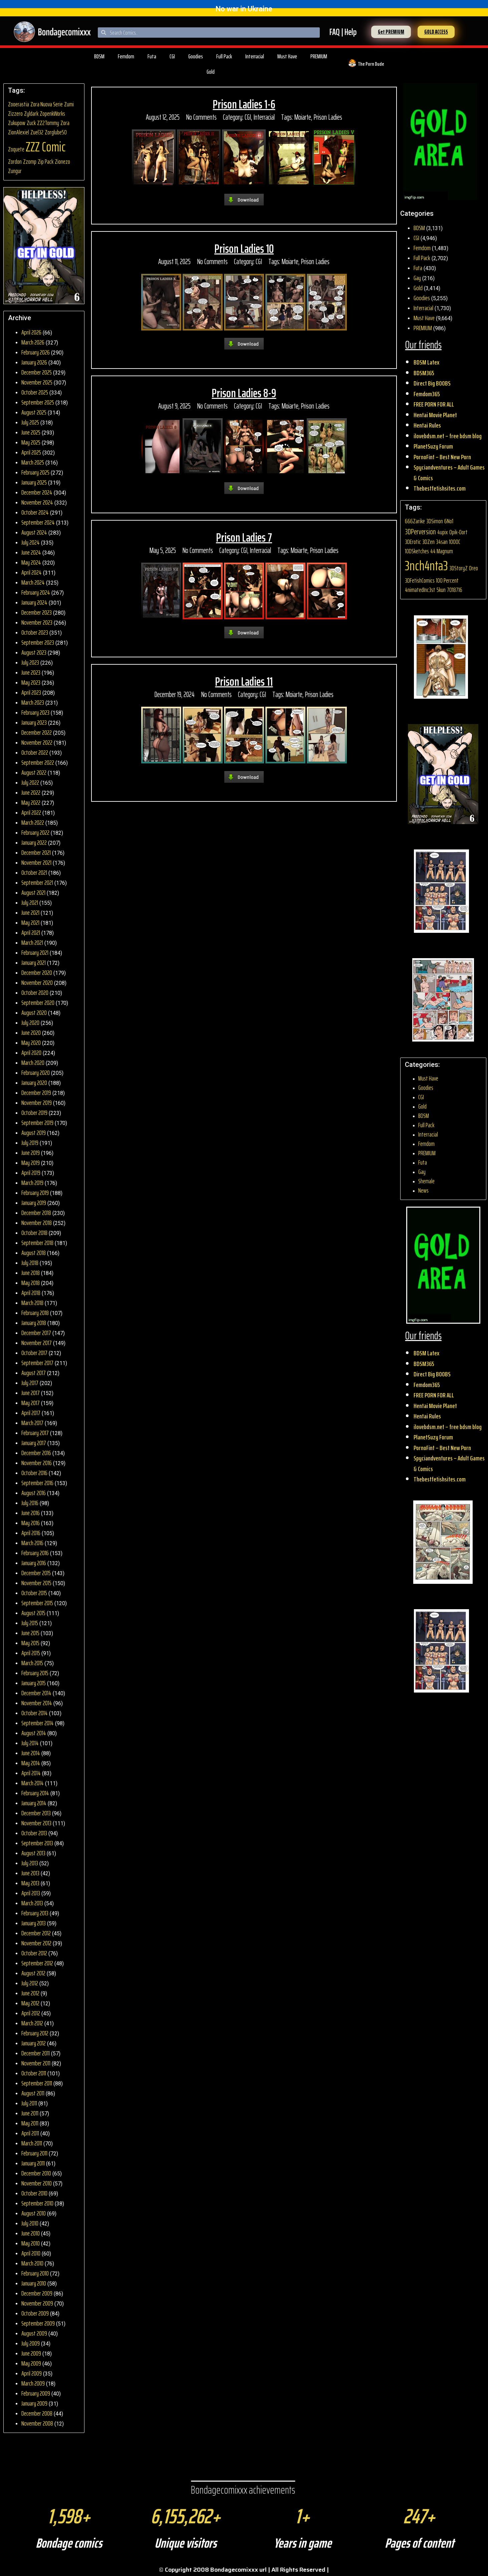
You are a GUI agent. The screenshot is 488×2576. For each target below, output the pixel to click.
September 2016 (37, 1482)
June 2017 (30, 1392)
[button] (391, 32)
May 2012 (30, 2003)
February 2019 (35, 1192)
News (423, 1190)
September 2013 (37, 1843)
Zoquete (16, 149)
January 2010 (33, 2283)
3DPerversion (420, 532)
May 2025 (30, 442)
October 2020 (34, 992)
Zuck (31, 123)
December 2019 (36, 1092)
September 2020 (37, 1002)
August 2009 (34, 2333)
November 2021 (36, 862)
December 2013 (36, 1813)
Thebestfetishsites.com (440, 488)
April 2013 (30, 1893)
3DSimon (434, 521)
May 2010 (30, 2243)
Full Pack (224, 56)
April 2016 (30, 1532)
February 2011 (34, 2153)
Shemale (426, 1181)
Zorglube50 (56, 132)
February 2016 (35, 1552)
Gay (417, 277)
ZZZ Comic (46, 146)
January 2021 (33, 962)
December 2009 (36, 2293)
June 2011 (29, 2113)
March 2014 (32, 1783)
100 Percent (447, 580)
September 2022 (37, 762)
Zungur (15, 171)
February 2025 (35, 472)
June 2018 (30, 1272)
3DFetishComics (420, 580)
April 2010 (30, 2253)
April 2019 (30, 1172)
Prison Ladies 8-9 (244, 393)
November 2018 (36, 1222)
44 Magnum (441, 551)
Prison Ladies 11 (244, 681)
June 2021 (30, 912)
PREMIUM (318, 56)
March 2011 (31, 2143)
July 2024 (30, 542)
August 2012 (33, 1973)
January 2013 (33, 1923)
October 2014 (34, 1713)
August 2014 (33, 1733)
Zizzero (15, 113)
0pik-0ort (458, 532)
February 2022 (35, 832)
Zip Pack (45, 161)
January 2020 (34, 1082)
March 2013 (32, 1903)
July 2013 (29, 1863)
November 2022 (36, 742)
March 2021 (32, 942)
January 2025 (34, 482)
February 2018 (35, 1312)
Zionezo (62, 161)
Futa (152, 56)
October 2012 (34, 1953)
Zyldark (31, 113)
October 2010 (34, 2193)
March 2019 (32, 1182)
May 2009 (31, 2363)
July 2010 (29, 2223)
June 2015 (30, 1633)
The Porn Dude (371, 64)
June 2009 (31, 2353)
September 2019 (37, 1122)
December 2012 (36, 1933)
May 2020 (31, 1042)
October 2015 (34, 1592)
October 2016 (34, 1472)
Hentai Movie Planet (435, 415)
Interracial (254, 56)
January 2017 (33, 1442)
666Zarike (415, 521)
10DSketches (417, 551)
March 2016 (32, 1542)
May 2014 (30, 1763)
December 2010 (36, 2173)
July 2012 (29, 1983)
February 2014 (35, 1793)
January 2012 (33, 2043)
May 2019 (30, 1162)
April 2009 (31, 2373)
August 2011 (32, 2093)
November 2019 (36, 1102)
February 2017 (35, 1432)
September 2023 (37, 642)
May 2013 (30, 1883)
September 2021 (37, 882)
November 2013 (36, 1823)
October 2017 (34, 1352)
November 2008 (37, 2423)
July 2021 (29, 902)
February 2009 (35, 2393)
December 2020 (36, 972)
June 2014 (30, 1753)
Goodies (195, 56)
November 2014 (36, 1703)
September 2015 (37, 1602)
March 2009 (33, 2383)
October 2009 (35, 2313)
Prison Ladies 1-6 (244, 104)
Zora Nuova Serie (46, 104)
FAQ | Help (342, 32)
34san (442, 542)
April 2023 (31, 692)
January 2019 (33, 1202)
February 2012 (34, 2033)
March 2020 (32, 1062)
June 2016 (30, 1512)
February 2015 (34, 1673)
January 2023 (34, 722)
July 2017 (29, 1382)
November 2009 (37, 2303)
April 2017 (30, 1412)
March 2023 (32, 702)
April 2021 (30, 932)
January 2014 (33, 1803)
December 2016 (36, 1452)
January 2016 (33, 1562)
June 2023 (30, 672)
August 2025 (33, 412)
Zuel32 (36, 132)
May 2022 (30, 802)
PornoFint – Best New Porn (442, 457)
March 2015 (32, 1663)
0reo (473, 568)
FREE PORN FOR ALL (434, 404)
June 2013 (30, 1873)
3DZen (428, 542)
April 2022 (31, 812)
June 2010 (30, 2233)
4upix (442, 532)
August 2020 (34, 1012)
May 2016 (30, 1522)
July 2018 (29, 1262)
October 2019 (34, 1112)
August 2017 (33, 1372)
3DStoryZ (458, 568)
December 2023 (36, 612)
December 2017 (36, 1332)
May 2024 (31, 562)
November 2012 (36, 1943)
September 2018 (37, 1242)
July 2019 (29, 1142)
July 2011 (29, 2103)
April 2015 (30, 1653)
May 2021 (30, 922)
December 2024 (36, 492)
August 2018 (33, 1252)
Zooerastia (18, 104)
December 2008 (36, 2413)
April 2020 (31, 1052)
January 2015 (33, 1683)
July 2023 (30, 662)
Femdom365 (427, 394)
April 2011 (30, 2133)
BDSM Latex (426, 362)
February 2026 (35, 352)
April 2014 (31, 1773)
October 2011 (33, 2073)
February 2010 (35, 2273)
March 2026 (32, 342)
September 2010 (37, 2203)
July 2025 (30, 422)
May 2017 (30, 1402)
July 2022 (30, 782)
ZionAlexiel (18, 132)
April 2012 (30, 2013)
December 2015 (36, 1572)
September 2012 (37, 1963)
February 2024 (35, 592)
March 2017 (32, 1422)
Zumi (69, 104)
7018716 (454, 590)
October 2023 (34, 632)
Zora (64, 123)
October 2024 (35, 512)
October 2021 (34, 872)
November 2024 (37, 502)
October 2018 (34, 1232)
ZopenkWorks (52, 113)
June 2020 (31, 1032)
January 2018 (33, 1322)
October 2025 (34, 392)
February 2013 (34, 1913)
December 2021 (36, 852)
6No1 (448, 521)
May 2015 (30, 1643)
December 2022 (36, 732)
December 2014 (36, 1693)
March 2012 (32, 2023)
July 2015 (29, 1623)
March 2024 (33, 582)
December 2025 (36, 372)
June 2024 (31, 552)
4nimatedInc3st (420, 590)
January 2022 (34, 842)
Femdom (126, 56)
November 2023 (36, 622)
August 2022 (33, 772)
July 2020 (30, 1022)
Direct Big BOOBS (432, 383)
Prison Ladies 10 (244, 248)
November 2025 (36, 382)
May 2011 (29, 2123)
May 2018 (30, 1282)
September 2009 (38, 2323)
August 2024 (34, 532)
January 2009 (34, 2403)
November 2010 (36, 2183)
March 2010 (32, 2263)
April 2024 (31, 572)
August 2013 (33, 1853)
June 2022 (30, 792)
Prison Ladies (327, 117)
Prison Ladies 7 (244, 537)
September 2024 (38, 522)
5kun (441, 590)
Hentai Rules (427, 425)
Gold (211, 71)
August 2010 (33, 2213)
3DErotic (413, 542)
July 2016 (29, 1502)
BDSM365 (424, 373)
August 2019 (33, 1132)
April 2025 (31, 452)
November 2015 (36, 1582)
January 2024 (34, 602)
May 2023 (30, 682)
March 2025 (32, 462)
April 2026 (31, 332)
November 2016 (36, 1462)
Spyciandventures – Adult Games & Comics (449, 472)
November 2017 (36, 1342)
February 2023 (35, 712)
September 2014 (37, 1723)
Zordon (15, 161)
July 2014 (30, 1743)
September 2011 (36, 2083)
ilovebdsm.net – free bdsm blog (448, 436)
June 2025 (30, 432)
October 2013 (34, 1833)
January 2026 (34, 362)
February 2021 (34, 952)
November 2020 (37, 982)
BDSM (99, 56)
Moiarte (302, 117)
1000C (454, 542)
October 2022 (34, 752)
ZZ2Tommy (48, 123)
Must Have (287, 56)
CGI (172, 56)
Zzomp (29, 161)
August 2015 (33, 1612)
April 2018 (30, 1292)
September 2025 (37, 402)
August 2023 (33, 652)
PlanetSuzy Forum (433, 446)
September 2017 (37, 1362)
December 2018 (36, 1212)
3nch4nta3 (426, 565)
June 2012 (30, 1993)
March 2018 (32, 1302)
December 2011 (35, 2053)
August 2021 (33, 892)
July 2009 (30, 2343)
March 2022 (32, 822)
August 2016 (33, 1492)
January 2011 (33, 2163)
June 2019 (30, 1152)
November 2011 (35, 2063)
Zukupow (16, 123)
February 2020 (35, 1072)
